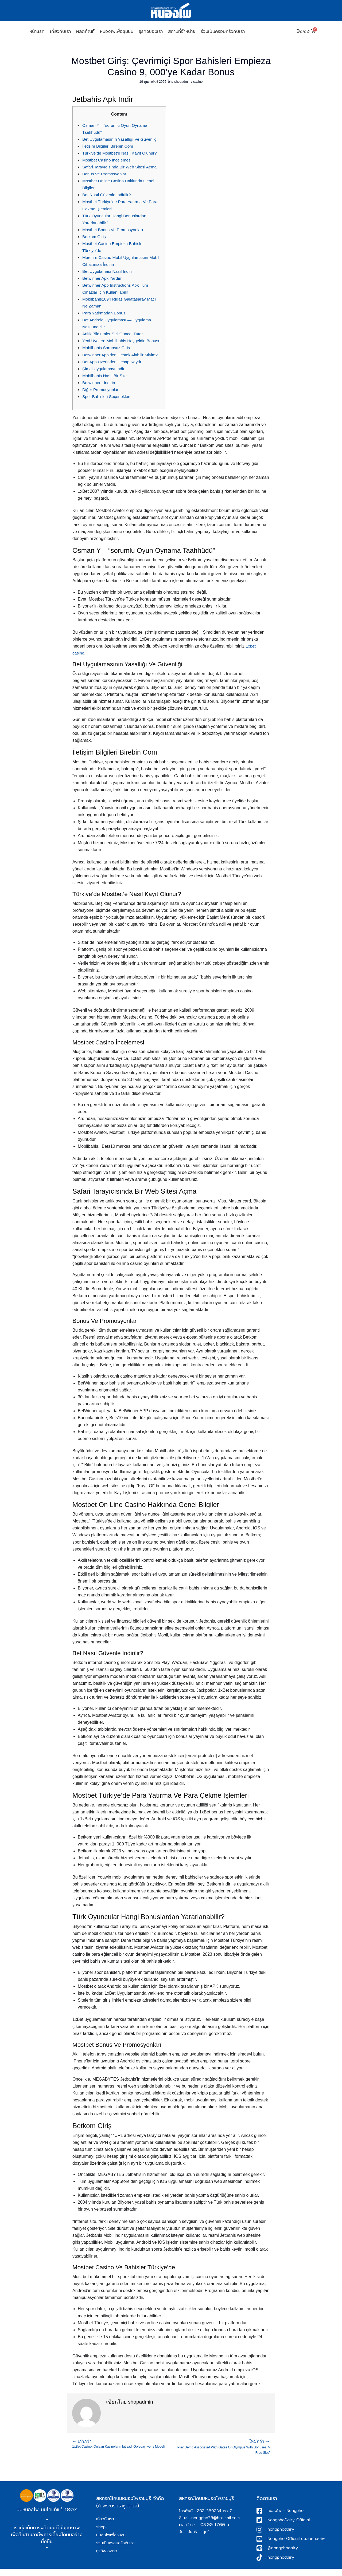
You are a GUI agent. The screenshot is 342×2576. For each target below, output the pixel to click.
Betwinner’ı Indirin (99, 389)
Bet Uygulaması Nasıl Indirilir (109, 271)
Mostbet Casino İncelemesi (108, 160)
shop (101, 2534)
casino (199, 82)
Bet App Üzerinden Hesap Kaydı (112, 368)
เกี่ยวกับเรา (60, 31)
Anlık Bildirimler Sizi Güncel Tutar (114, 334)
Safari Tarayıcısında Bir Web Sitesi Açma (121, 167)
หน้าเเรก (37, 31)
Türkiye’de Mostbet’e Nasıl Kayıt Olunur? (121, 153)
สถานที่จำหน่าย (181, 31)
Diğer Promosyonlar (101, 396)
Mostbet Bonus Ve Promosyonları (114, 229)
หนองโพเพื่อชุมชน (116, 31)
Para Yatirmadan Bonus (104, 313)
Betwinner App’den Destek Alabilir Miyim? (121, 361)
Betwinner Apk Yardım (103, 278)
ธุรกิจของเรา (151, 31)
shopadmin (182, 82)
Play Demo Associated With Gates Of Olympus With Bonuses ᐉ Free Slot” (220, 2454)
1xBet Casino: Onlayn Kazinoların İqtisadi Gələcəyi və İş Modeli (121, 2450)
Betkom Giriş (94, 236)
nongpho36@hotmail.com (215, 2525)
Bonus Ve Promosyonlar (105, 174)
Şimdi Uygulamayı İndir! (104, 375)
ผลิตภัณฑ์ (85, 31)
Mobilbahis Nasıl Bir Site (105, 382)
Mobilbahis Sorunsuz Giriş (107, 354)
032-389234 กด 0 (214, 2518)
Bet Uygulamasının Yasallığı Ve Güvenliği (121, 139)
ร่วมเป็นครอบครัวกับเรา (223, 31)
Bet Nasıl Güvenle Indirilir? (107, 194)
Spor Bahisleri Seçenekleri (107, 403)
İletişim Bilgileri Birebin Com (108, 146)
